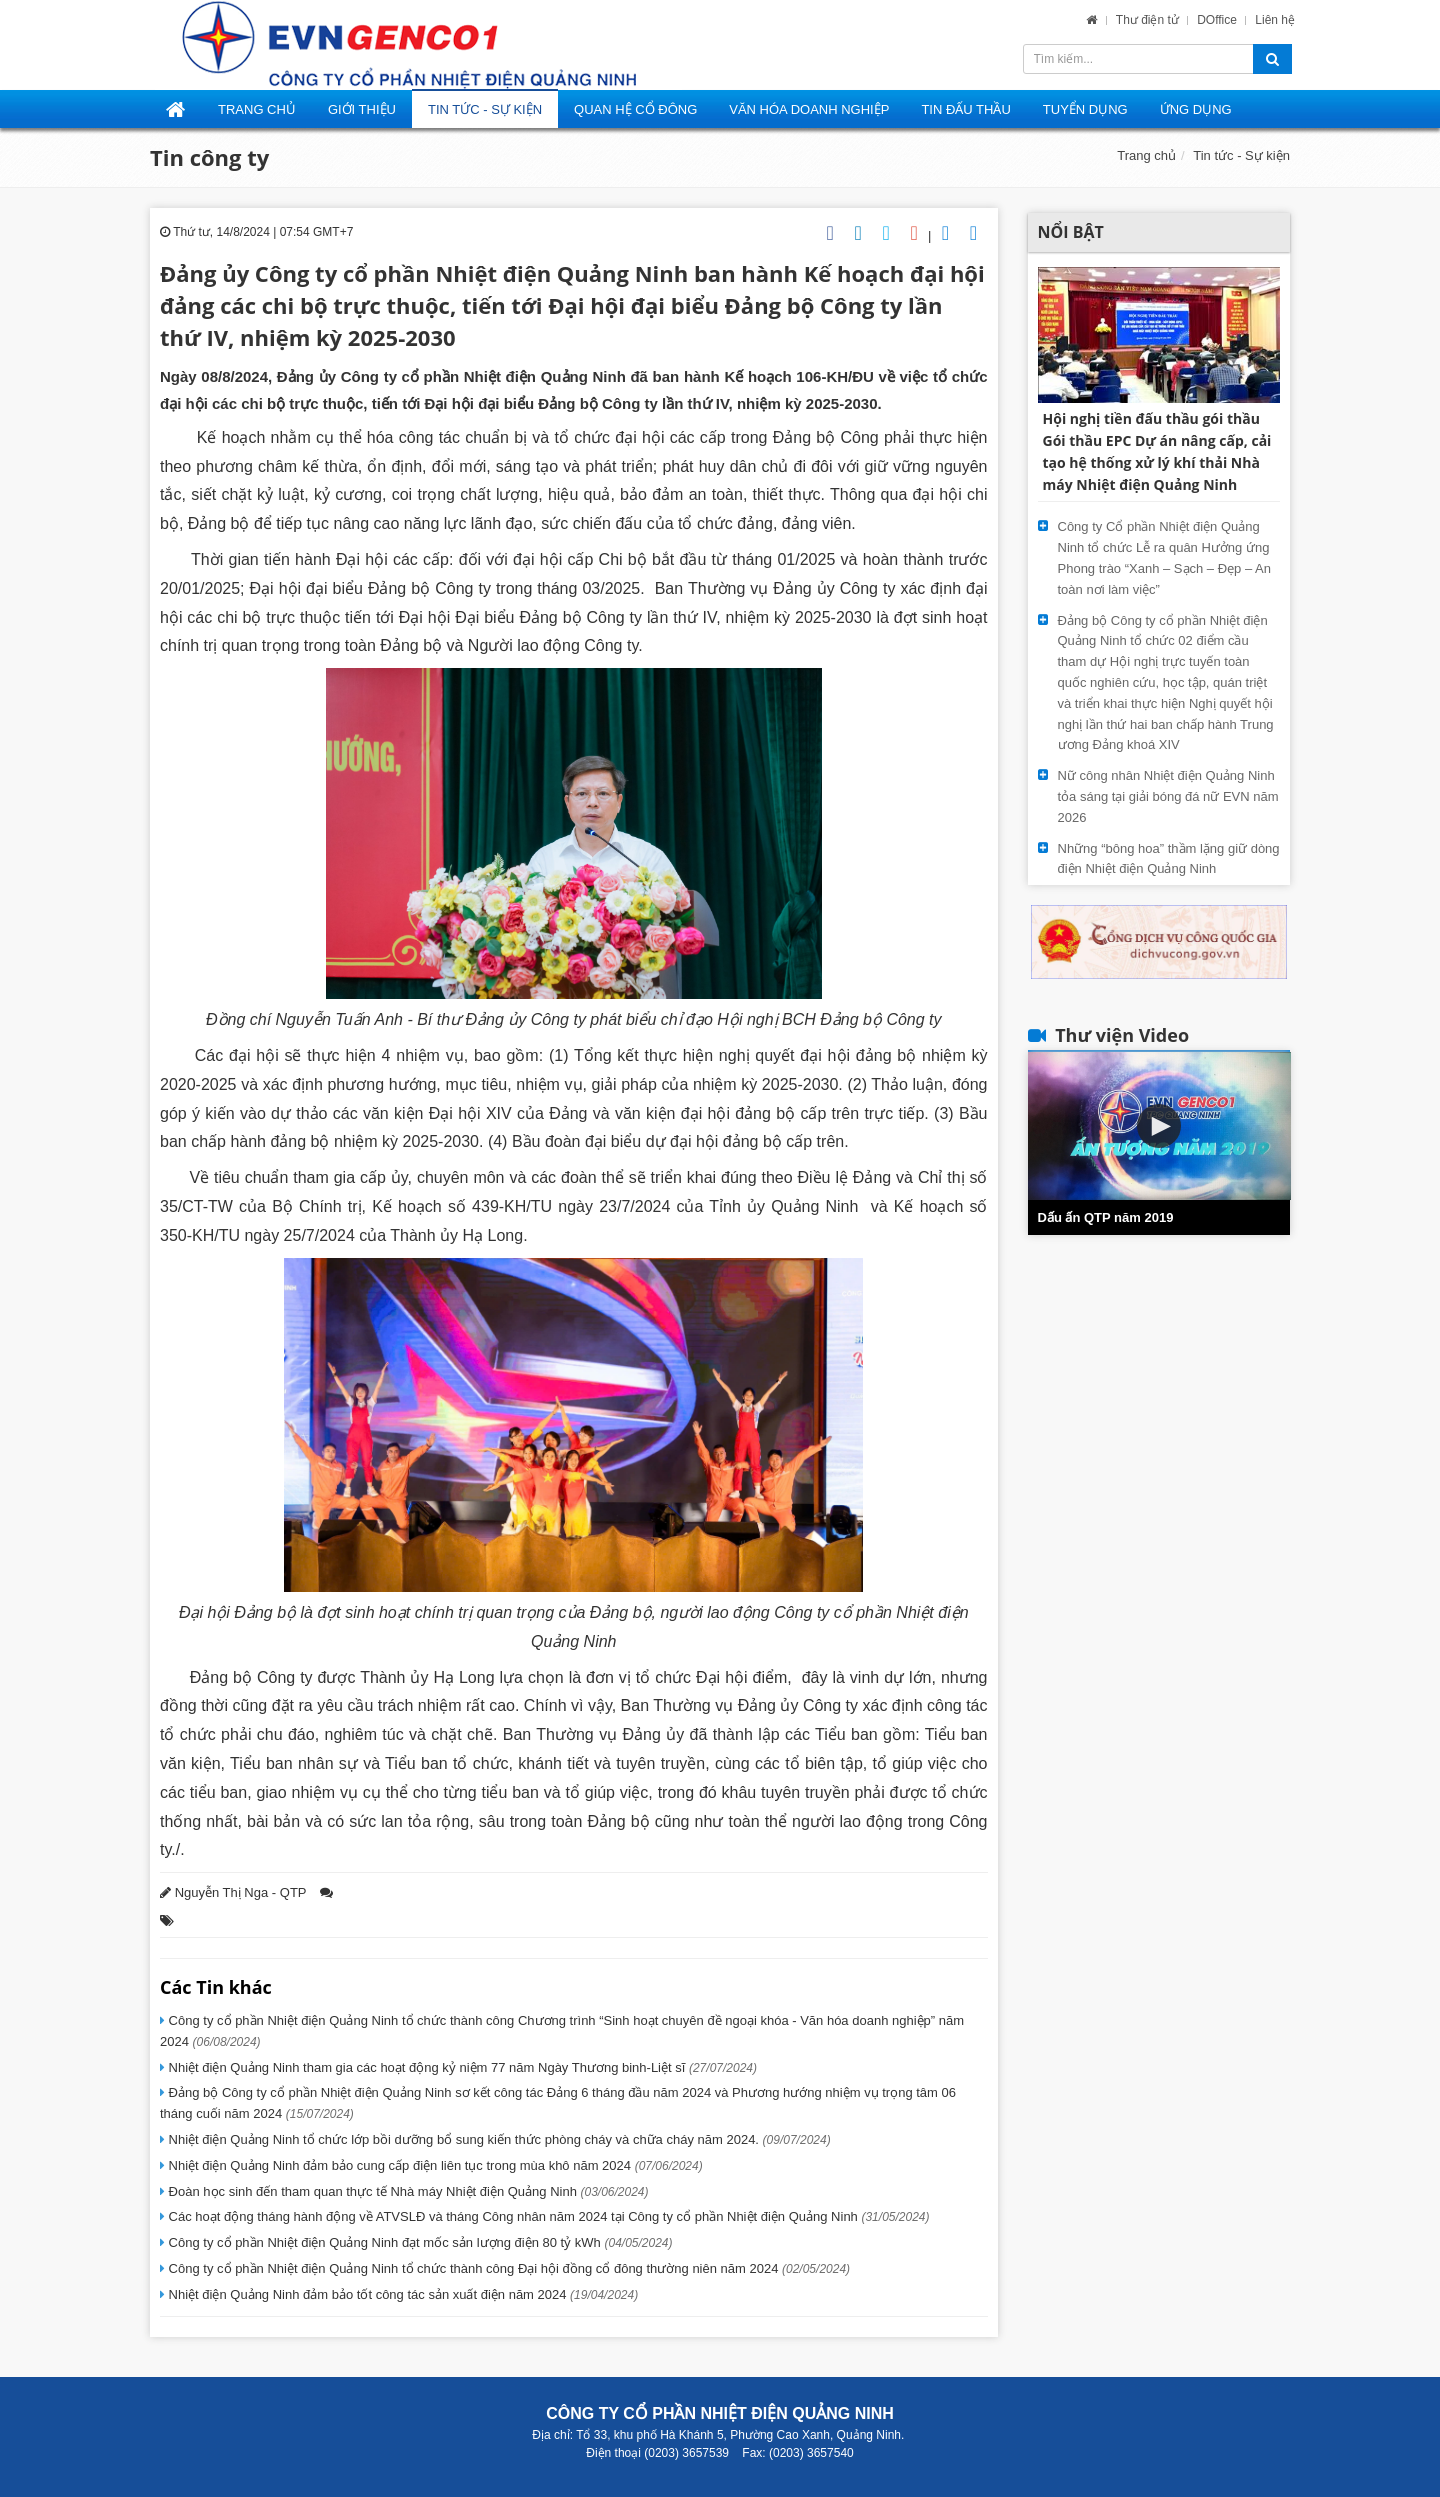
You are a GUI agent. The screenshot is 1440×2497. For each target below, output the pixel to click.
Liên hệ (1275, 20)
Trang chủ (1146, 155)
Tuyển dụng (1085, 109)
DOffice (1218, 20)
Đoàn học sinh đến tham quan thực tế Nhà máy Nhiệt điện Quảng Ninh (407, 2191)
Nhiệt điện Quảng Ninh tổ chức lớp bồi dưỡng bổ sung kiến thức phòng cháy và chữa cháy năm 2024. (498, 2139)
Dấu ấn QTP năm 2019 (1106, 1217)
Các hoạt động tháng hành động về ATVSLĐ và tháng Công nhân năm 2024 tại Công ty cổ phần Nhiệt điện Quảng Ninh (547, 2216)
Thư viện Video (1122, 1035)
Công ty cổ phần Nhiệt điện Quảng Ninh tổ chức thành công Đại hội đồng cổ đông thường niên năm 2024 (507, 2268)
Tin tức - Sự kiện (485, 109)
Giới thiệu (362, 109)
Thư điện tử (1149, 20)
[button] (1159, 1126)
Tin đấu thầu (965, 109)
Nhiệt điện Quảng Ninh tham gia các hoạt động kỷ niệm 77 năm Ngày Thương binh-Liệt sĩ (461, 2067)
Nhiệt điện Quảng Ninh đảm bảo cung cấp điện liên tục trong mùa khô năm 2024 (434, 2165)
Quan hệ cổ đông (635, 109)
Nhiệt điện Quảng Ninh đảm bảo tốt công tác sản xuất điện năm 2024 (401, 2294)
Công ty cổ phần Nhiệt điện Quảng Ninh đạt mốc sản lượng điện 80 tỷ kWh (419, 2242)
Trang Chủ (257, 109)
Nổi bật (1071, 232)
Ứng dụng (1196, 109)
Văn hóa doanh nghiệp (809, 109)
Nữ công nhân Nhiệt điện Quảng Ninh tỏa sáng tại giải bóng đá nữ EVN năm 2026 (1168, 796)
